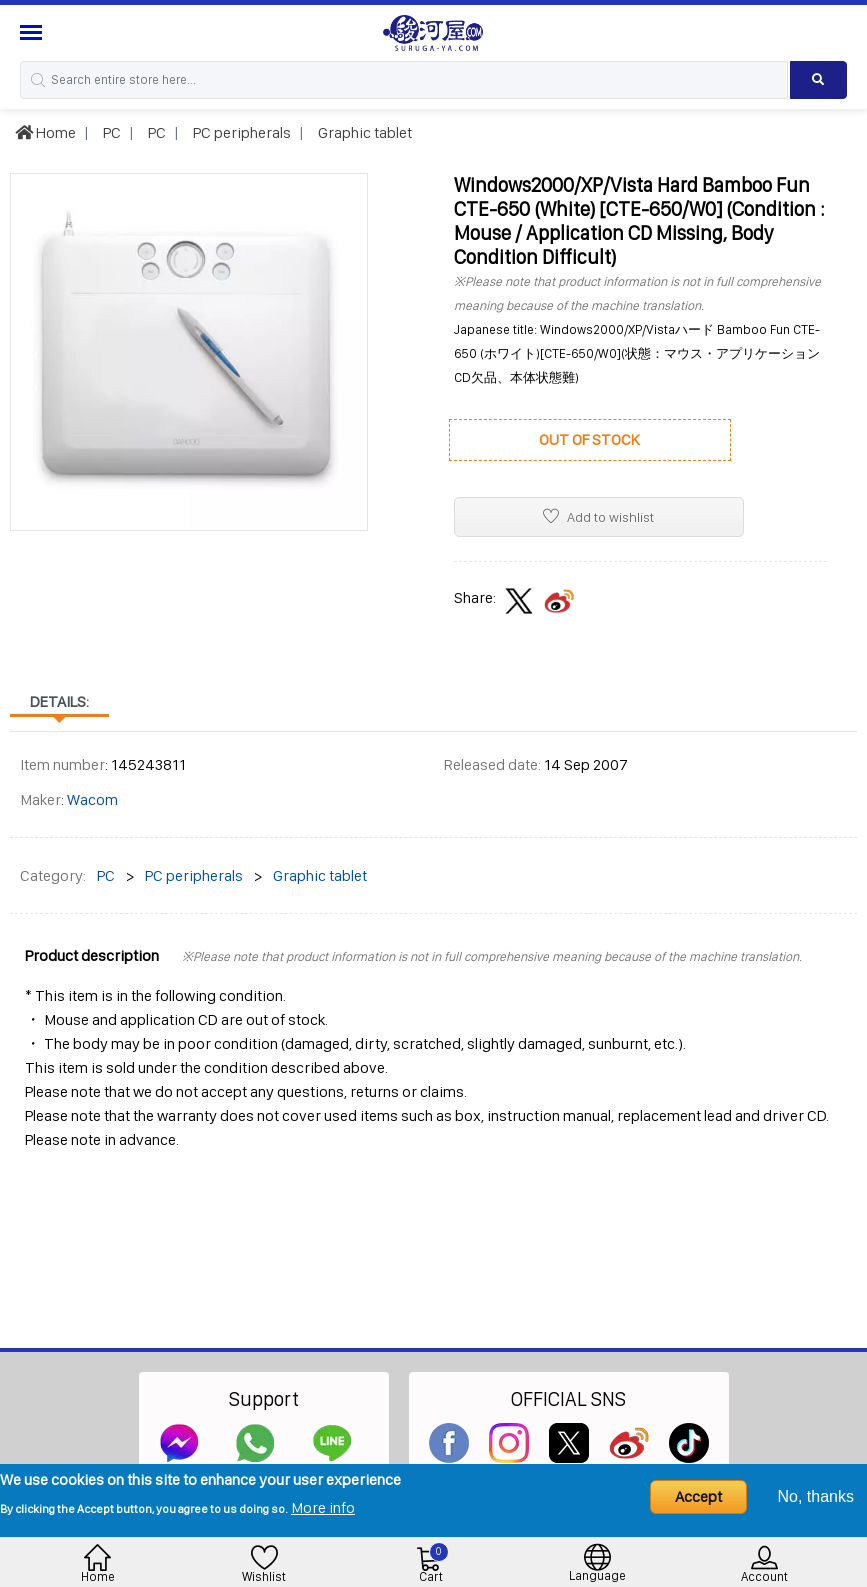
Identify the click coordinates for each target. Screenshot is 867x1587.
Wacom (92, 799)
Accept (698, 1496)
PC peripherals (240, 132)
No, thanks (816, 1496)
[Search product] (818, 80)
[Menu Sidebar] (33, 32)
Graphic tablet (363, 132)
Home (45, 132)
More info (323, 1507)
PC (110, 132)
